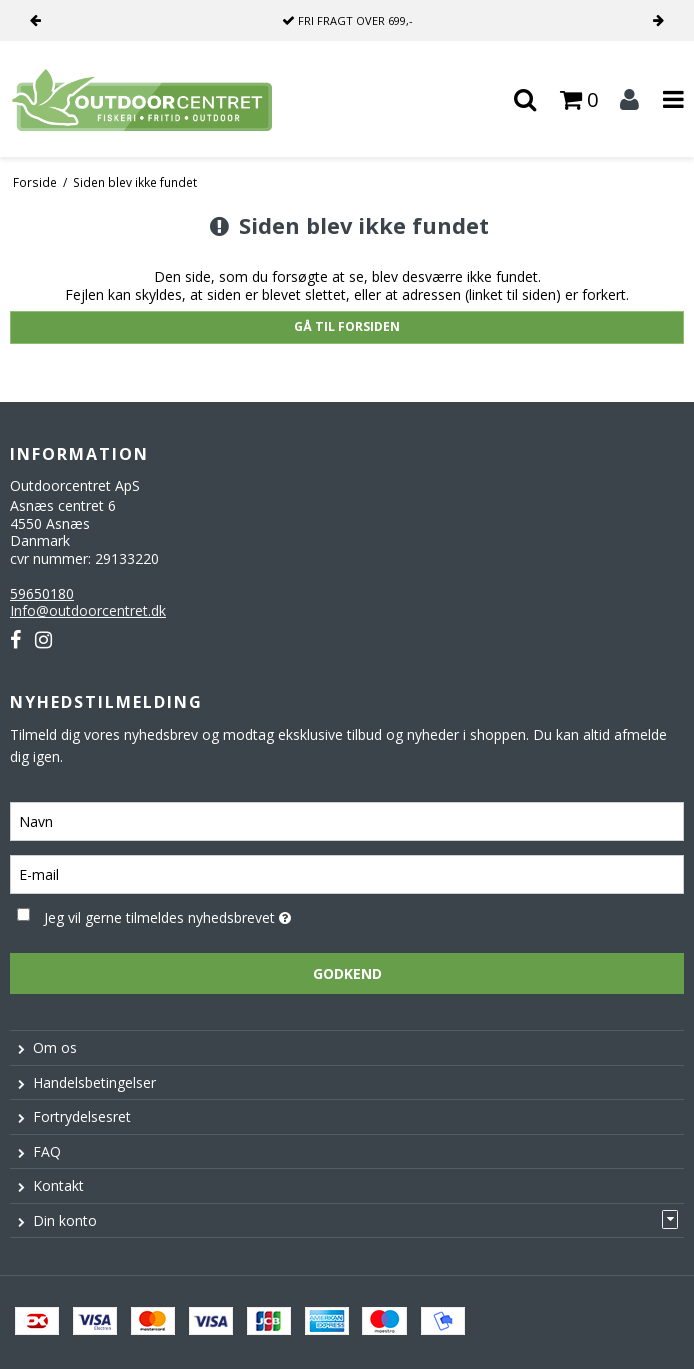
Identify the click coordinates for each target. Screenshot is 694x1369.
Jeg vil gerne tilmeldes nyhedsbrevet (216, 914)
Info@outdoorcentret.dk (88, 610)
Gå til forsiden (347, 326)
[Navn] (347, 820)
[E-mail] (347, 873)
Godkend (347, 973)
